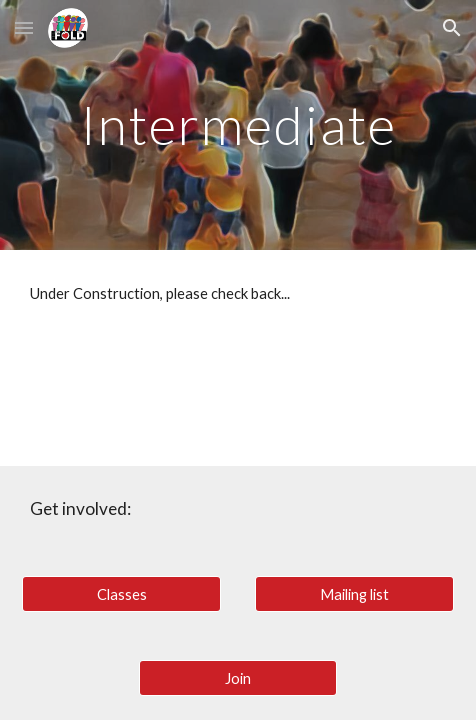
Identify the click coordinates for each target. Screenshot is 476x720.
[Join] (238, 678)
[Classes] (121, 594)
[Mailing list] (354, 594)
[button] (24, 27)
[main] (237, 124)
